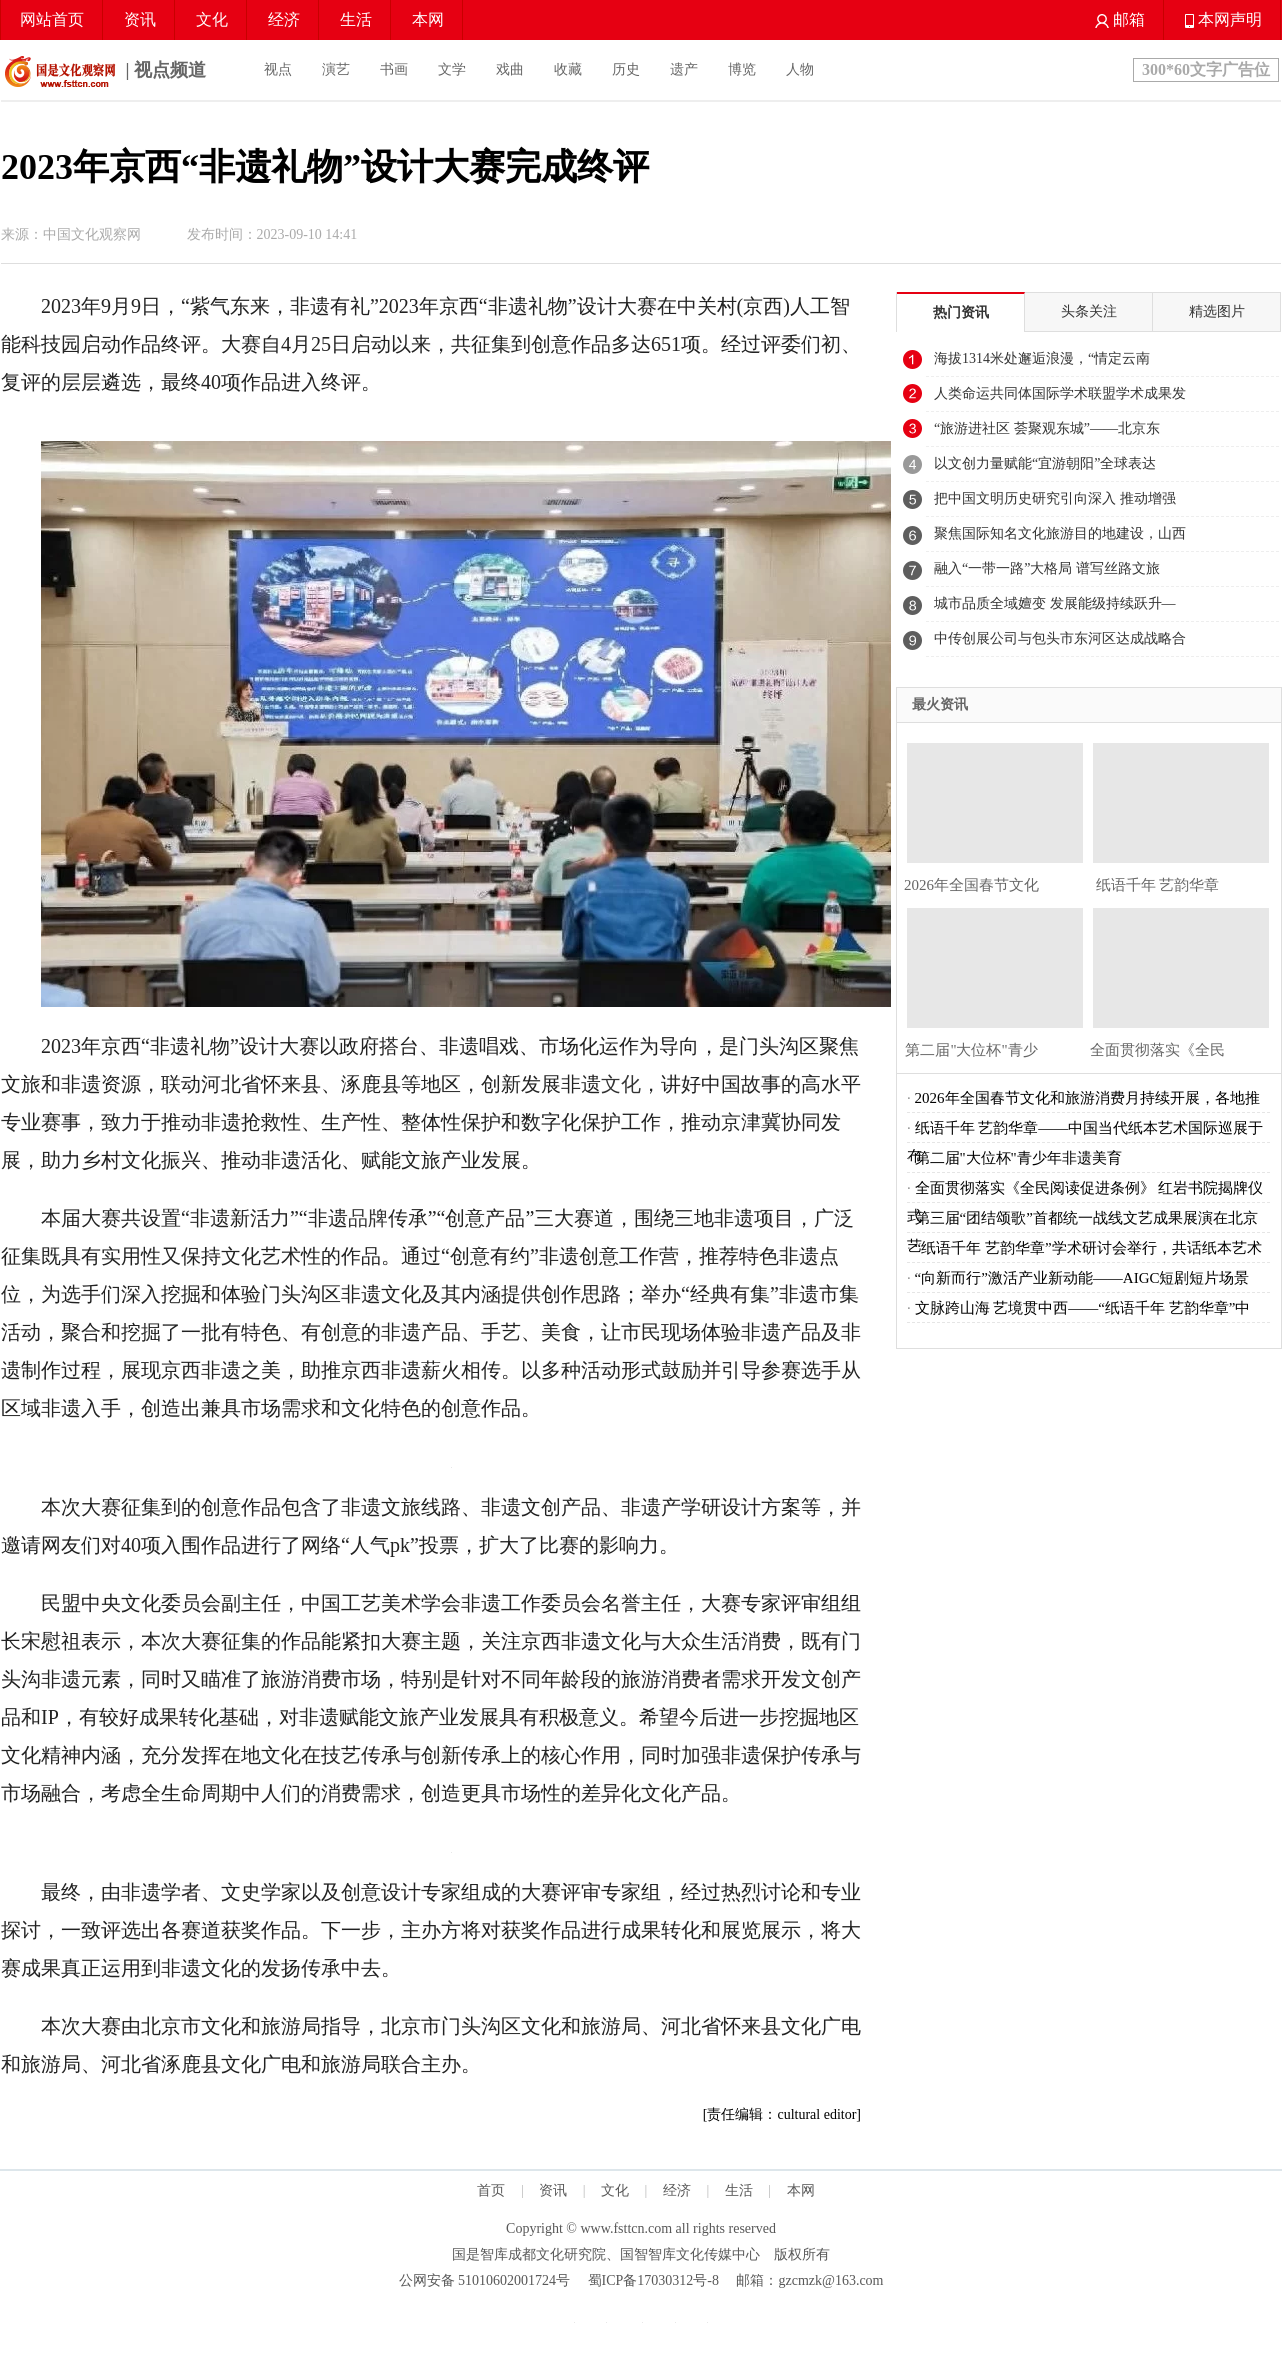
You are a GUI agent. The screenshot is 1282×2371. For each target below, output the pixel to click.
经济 (284, 19)
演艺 (336, 69)
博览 (742, 69)
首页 (491, 2190)
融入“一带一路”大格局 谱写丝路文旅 (1047, 568)
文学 (452, 69)
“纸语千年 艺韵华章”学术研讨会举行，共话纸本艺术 (1088, 1248)
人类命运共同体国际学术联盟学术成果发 (1060, 393)
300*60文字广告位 (1206, 69)
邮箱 (1120, 19)
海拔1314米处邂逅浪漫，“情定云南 (1042, 358)
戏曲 (510, 69)
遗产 (684, 69)
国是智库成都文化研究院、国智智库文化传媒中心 (606, 2254)
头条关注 (1089, 311)
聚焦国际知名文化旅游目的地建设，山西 (1060, 533)
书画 (394, 69)
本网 (428, 19)
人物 (800, 69)
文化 (212, 19)
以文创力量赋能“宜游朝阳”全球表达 (1045, 463)
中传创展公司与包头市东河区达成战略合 (1060, 638)
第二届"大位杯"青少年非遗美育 (1018, 1158)
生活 (356, 19)
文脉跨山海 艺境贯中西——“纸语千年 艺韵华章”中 (1083, 1308)
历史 (626, 69)
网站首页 (52, 19)
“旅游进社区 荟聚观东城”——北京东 (1047, 428)
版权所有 (802, 2254)
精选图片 (1217, 311)
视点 (278, 69)
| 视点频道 (103, 72)
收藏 (568, 69)
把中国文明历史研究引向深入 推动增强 (1055, 498)
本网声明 (1223, 19)
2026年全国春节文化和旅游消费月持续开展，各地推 (1087, 1098)
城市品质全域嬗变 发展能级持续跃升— (1055, 603)
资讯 (140, 19)
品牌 (368, 1218)
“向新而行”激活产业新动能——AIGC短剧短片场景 (1082, 1278)
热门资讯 (961, 312)
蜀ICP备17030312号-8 (653, 2280)
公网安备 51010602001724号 (485, 2280)
